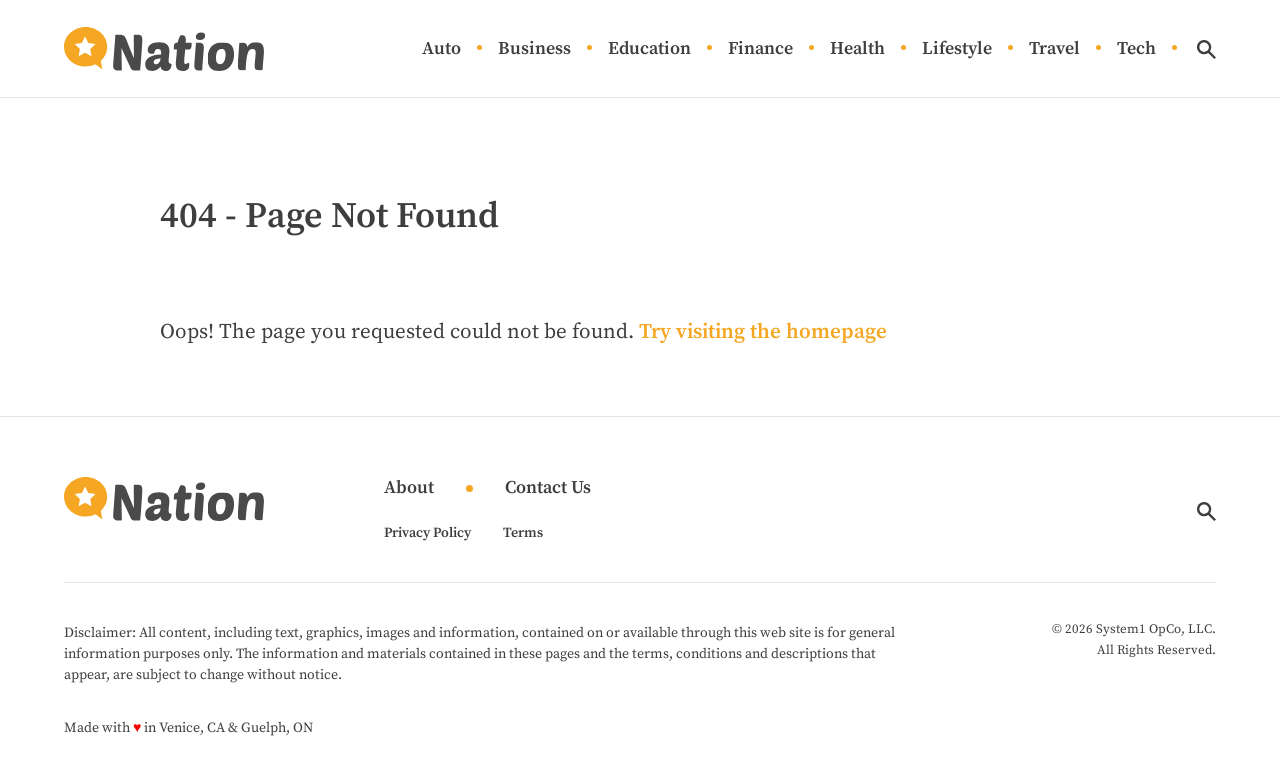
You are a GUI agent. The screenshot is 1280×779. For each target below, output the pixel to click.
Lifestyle (957, 49)
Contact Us (548, 488)
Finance (760, 49)
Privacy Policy (427, 533)
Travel (1054, 49)
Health (857, 49)
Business (534, 49)
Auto (441, 49)
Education (649, 49)
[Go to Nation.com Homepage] (164, 49)
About (409, 488)
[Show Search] (1206, 49)
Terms (523, 533)
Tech (1136, 49)
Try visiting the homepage (763, 332)
